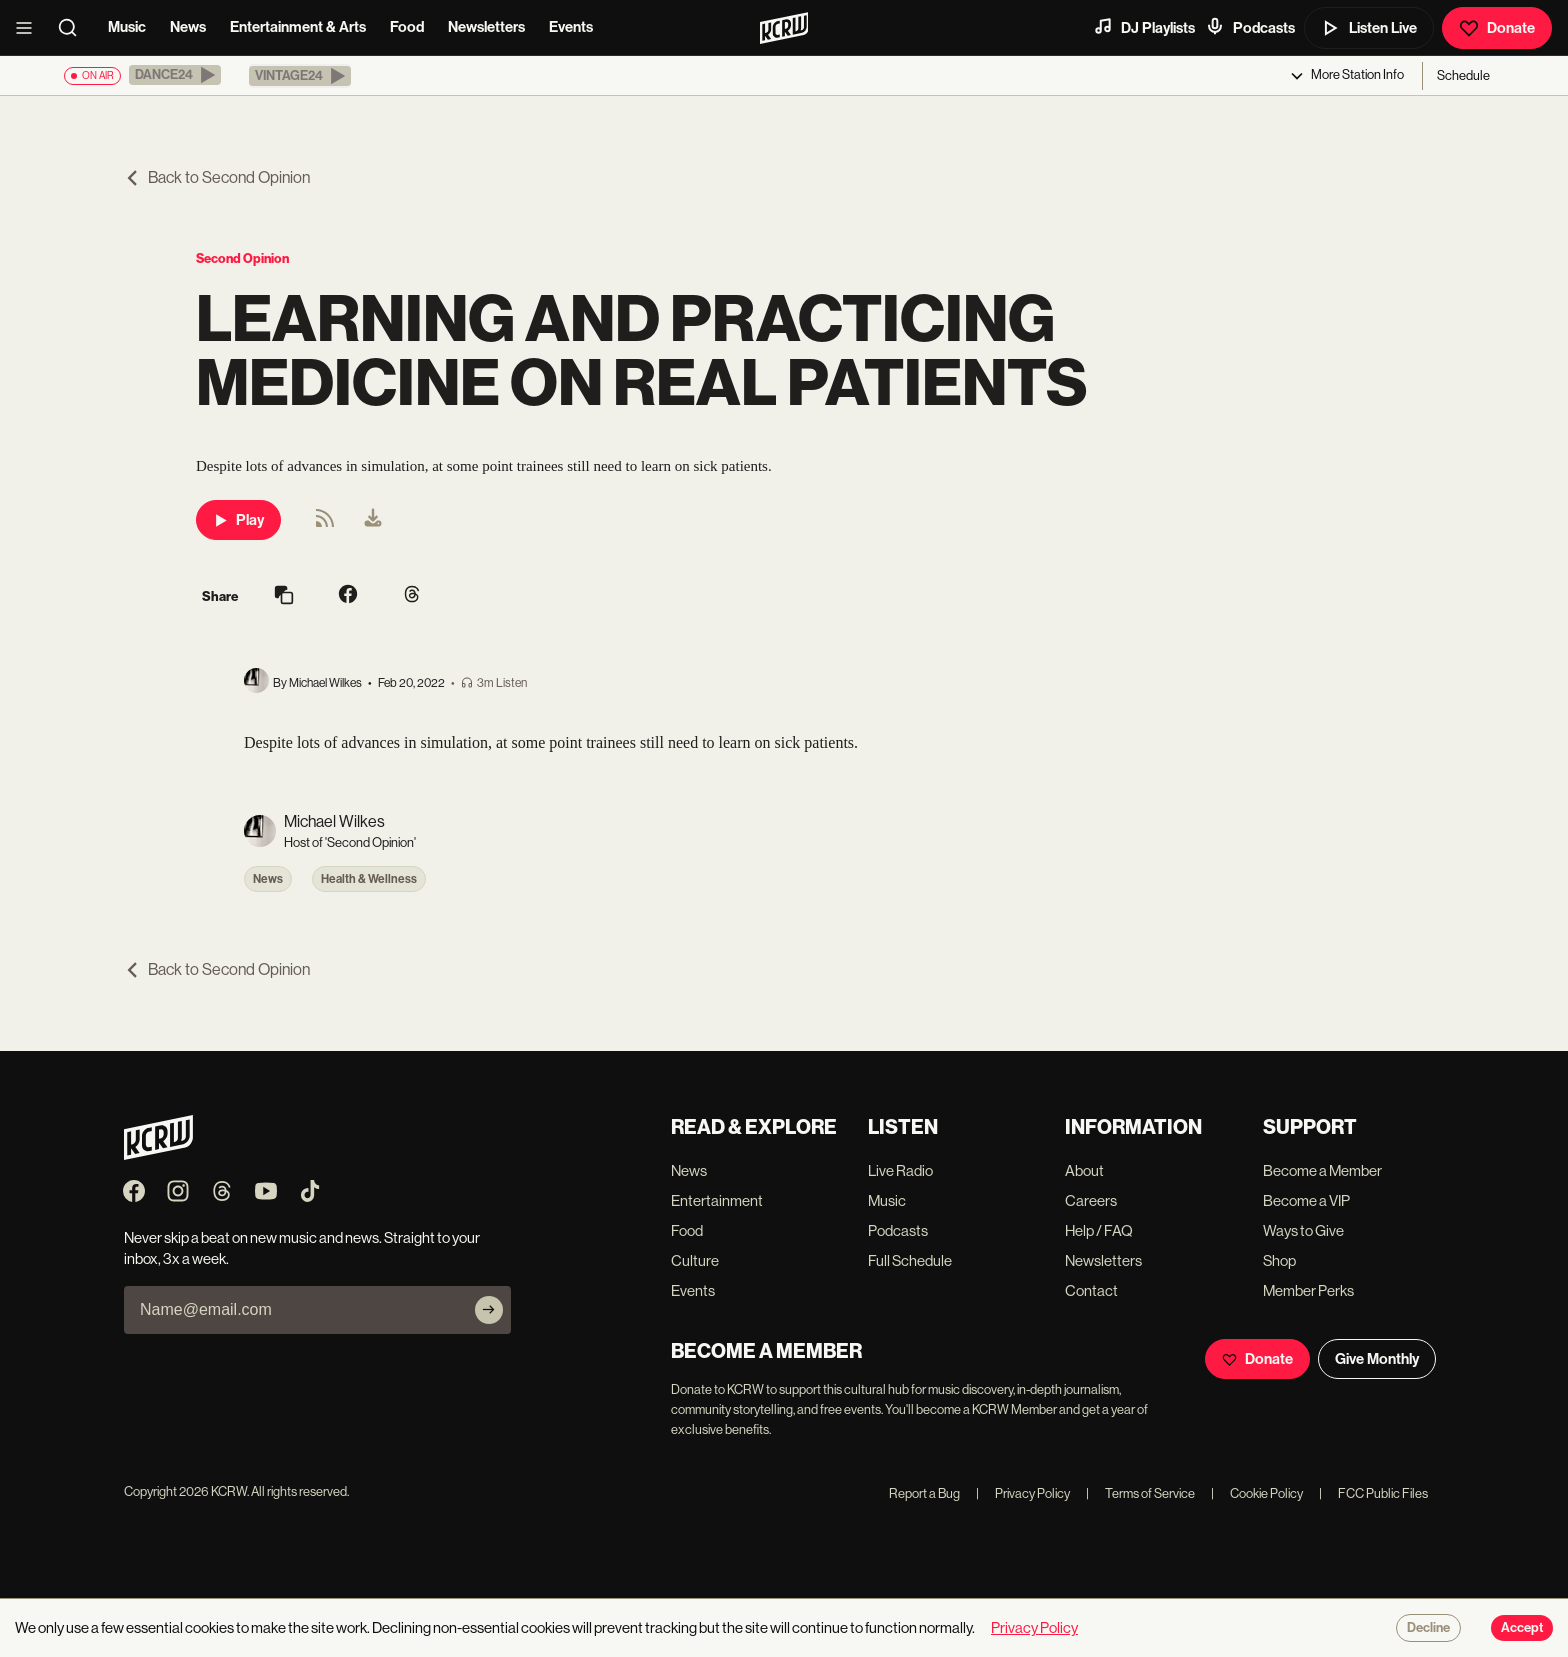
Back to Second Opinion (217, 177)
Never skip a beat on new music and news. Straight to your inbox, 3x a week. (302, 1248)
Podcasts (1250, 27)
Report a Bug (924, 1493)
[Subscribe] (489, 1310)
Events (571, 27)
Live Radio (900, 1170)
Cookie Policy (1257, 1493)
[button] (175, 75)
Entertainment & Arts (298, 27)
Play (238, 520)
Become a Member (1322, 1170)
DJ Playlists (1144, 27)
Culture (695, 1260)
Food (407, 27)
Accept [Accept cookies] (1522, 1628)
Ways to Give (1303, 1230)
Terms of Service (1140, 1493)
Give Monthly (1377, 1359)
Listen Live (1369, 28)
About (1084, 1170)
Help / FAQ (1099, 1230)
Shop (1279, 1260)
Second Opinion (242, 258)
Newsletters (486, 27)
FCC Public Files (1373, 1493)
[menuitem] (373, 520)
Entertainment (717, 1200)
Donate (1497, 28)
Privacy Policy (1023, 1493)
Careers (1091, 1200)
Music (127, 27)
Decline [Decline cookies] (1428, 1628)
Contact (1091, 1290)
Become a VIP (1306, 1200)
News (188, 27)
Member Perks (1308, 1290)
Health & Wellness (369, 879)
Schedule (1463, 75)
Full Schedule (910, 1260)
